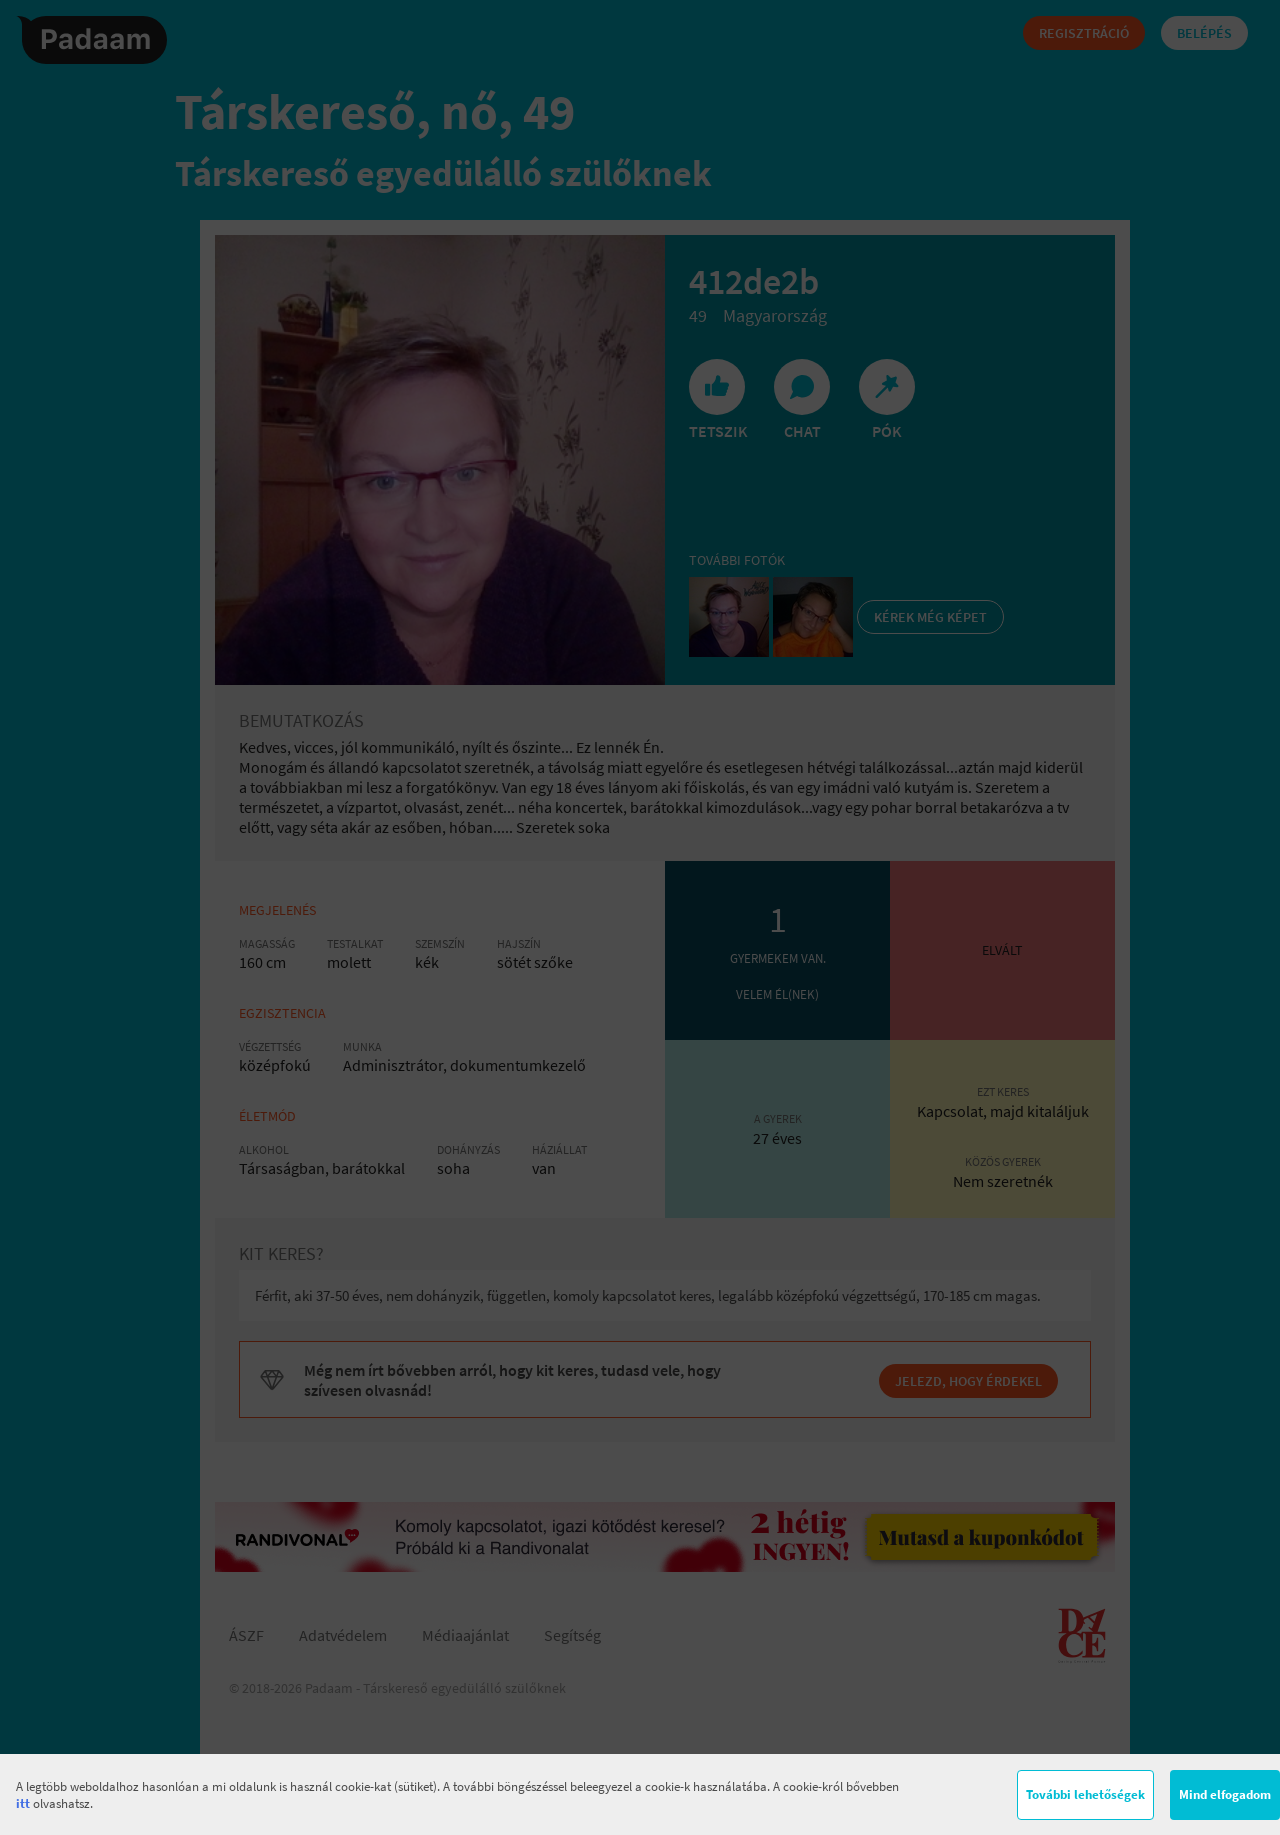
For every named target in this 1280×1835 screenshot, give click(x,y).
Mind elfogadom (1225, 1794)
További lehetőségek (1085, 1794)
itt (23, 1803)
